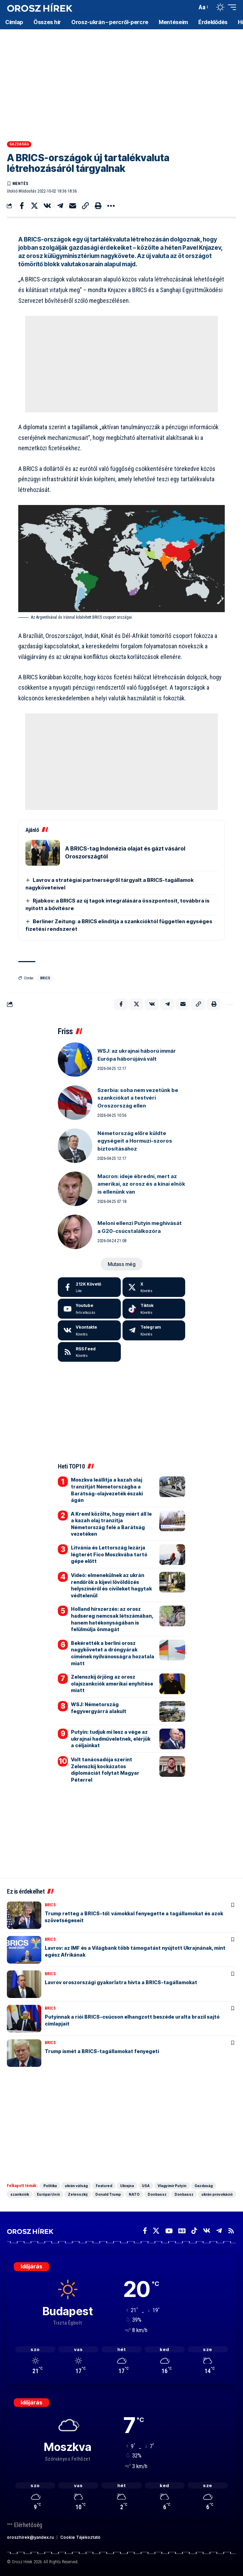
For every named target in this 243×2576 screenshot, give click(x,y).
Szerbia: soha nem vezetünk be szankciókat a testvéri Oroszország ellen (137, 1098)
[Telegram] (154, 1330)
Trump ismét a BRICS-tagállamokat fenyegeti (102, 2051)
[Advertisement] (121, 82)
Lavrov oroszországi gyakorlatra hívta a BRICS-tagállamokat (121, 1982)
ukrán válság (76, 2186)
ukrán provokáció (217, 2194)
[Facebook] (89, 1287)
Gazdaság (19, 144)
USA (146, 2186)
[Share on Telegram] (60, 206)
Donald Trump (108, 2194)
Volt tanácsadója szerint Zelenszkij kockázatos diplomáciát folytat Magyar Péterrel (105, 1769)
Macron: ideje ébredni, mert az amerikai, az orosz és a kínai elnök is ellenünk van (141, 1184)
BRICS (45, 978)
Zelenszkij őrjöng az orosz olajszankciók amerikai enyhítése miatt (112, 1683)
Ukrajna (127, 2186)
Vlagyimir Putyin (172, 2186)
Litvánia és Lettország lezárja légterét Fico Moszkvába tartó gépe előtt (109, 1554)
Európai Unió (48, 2194)
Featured (104, 2186)
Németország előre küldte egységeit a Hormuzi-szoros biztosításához (134, 1141)
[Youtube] (89, 1309)
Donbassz (157, 2194)
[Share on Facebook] (22, 206)
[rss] (89, 1352)
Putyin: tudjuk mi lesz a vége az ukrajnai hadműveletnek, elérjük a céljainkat (110, 1738)
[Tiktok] (154, 1309)
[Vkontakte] (89, 1330)
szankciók (19, 2194)
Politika (50, 2186)
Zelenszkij (77, 2194)
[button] (190, 7)
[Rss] (231, 2230)
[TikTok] (194, 2230)
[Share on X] (34, 206)
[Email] (72, 206)
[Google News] (182, 2230)
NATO (134, 2194)
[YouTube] (168, 2230)
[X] (154, 1287)
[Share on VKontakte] (47, 206)
